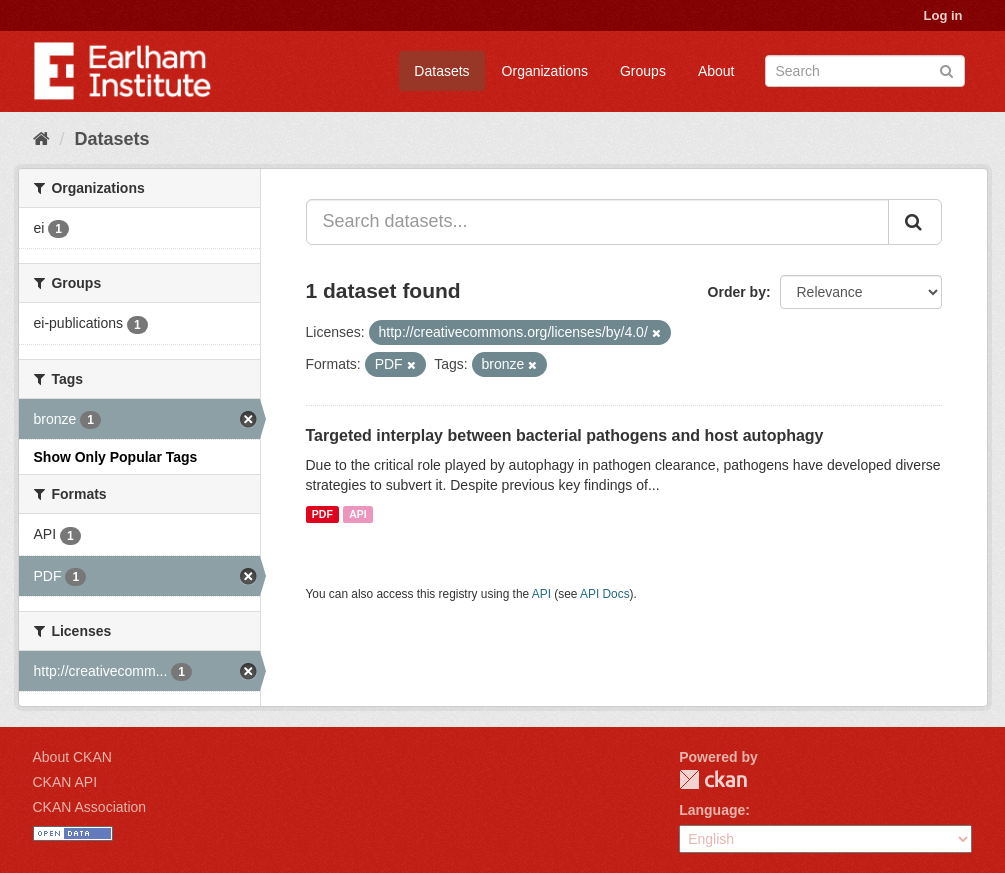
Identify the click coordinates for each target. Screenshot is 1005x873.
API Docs (605, 594)
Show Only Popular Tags (116, 457)
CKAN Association (90, 807)
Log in (943, 15)
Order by (737, 292)
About (716, 71)
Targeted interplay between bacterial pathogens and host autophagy (565, 435)
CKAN (713, 779)
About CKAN (72, 757)
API (358, 514)
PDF (322, 514)
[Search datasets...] (597, 222)
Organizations (545, 71)
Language (712, 810)
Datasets (441, 71)
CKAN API (65, 782)
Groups (643, 71)
